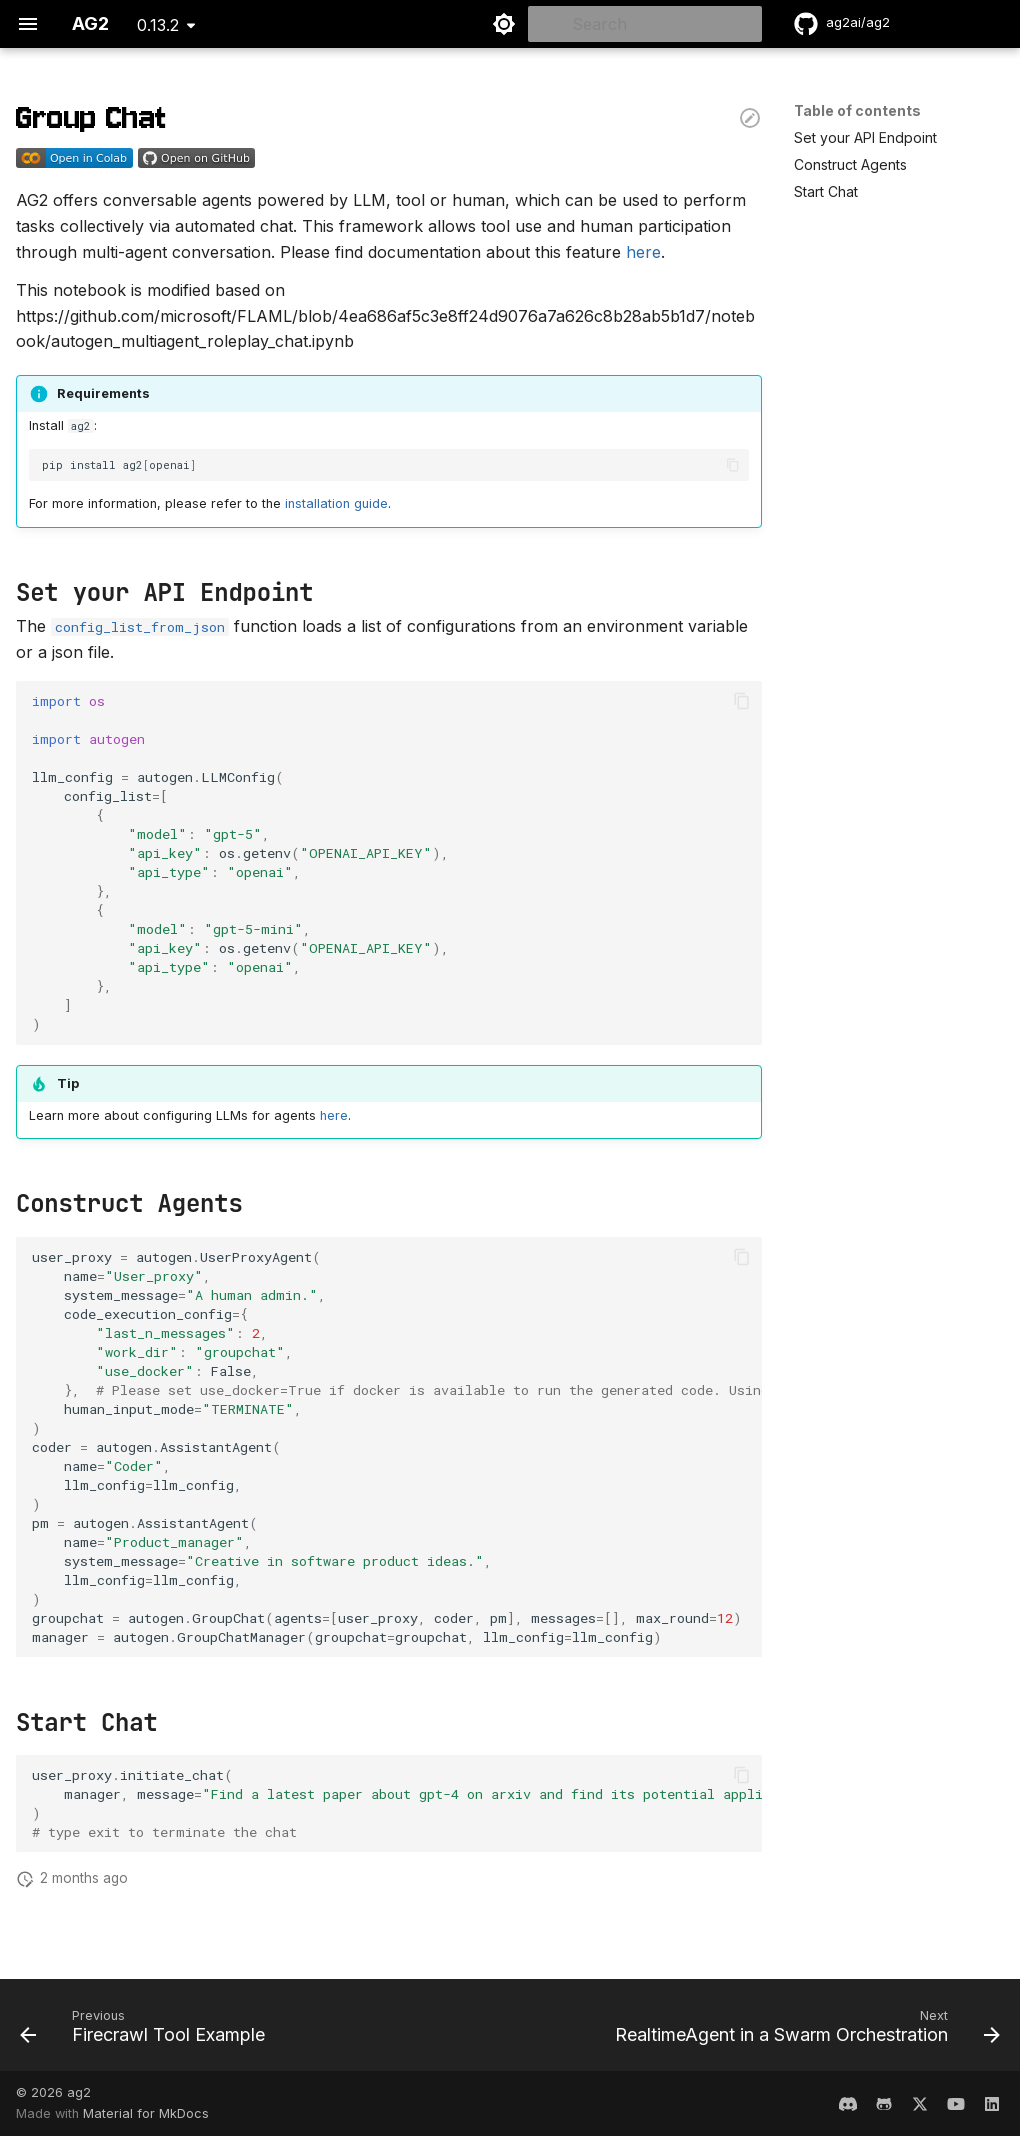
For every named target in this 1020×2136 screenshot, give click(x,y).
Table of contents (857, 110)
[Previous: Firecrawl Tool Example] (146, 2031)
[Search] (645, 24)
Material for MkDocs (146, 2113)
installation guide (336, 503)
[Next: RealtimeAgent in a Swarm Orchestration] (804, 2031)
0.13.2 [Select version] (158, 25)
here (643, 252)
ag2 (79, 2092)
